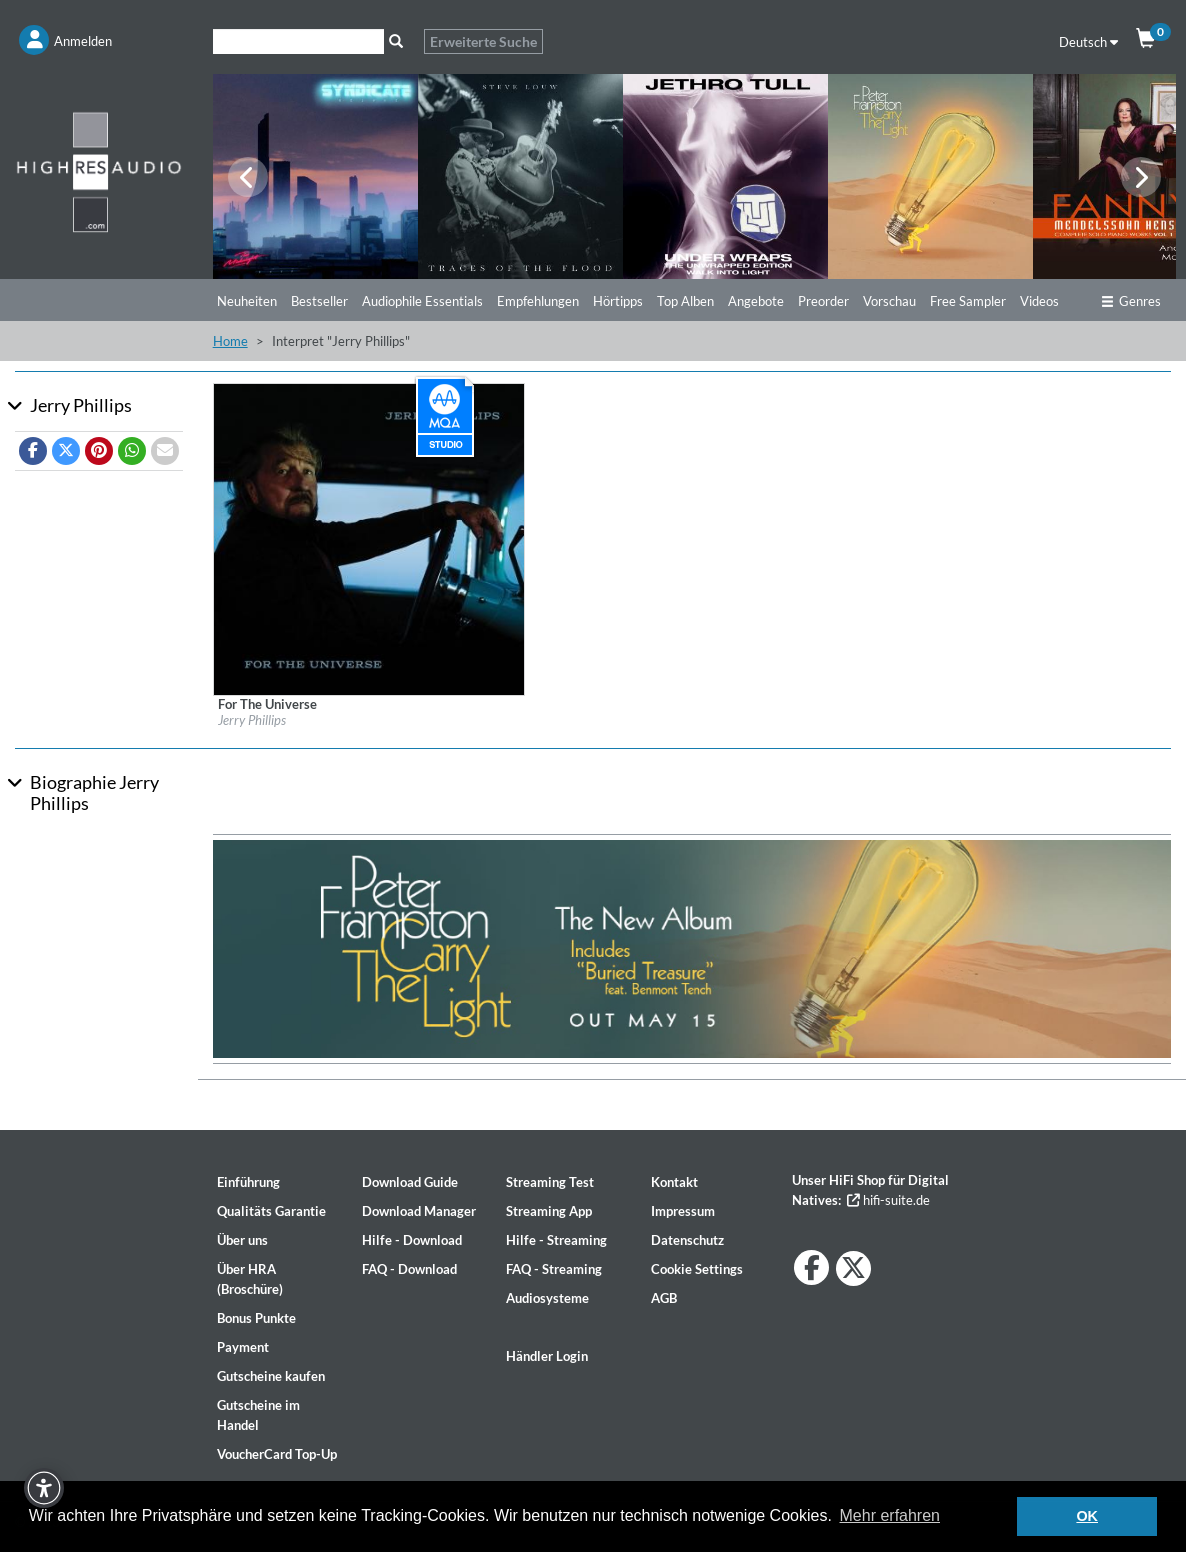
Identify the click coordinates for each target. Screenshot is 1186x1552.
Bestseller (319, 301)
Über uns (242, 1240)
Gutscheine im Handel (258, 1415)
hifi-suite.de (888, 1200)
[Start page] (99, 171)
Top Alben (685, 301)
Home (230, 341)
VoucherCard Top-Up (277, 1454)
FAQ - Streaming (554, 1269)
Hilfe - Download (412, 1240)
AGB (664, 1298)
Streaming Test (550, 1182)
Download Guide (410, 1182)
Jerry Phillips (252, 720)
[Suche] (298, 41)
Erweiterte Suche (483, 41)
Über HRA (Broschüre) (250, 1279)
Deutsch (1088, 42)
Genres (1131, 301)
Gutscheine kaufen (271, 1376)
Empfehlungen (538, 301)
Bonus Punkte (256, 1318)
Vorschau (889, 301)
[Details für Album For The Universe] (369, 538)
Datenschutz (687, 1240)
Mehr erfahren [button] (890, 1515)
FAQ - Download (409, 1269)
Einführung (248, 1182)
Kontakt (674, 1182)
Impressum (683, 1211)
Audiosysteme (547, 1298)
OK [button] (1087, 1516)
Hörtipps (618, 301)
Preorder (823, 301)
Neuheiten (247, 301)
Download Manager (419, 1211)
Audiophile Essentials (422, 301)
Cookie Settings (697, 1269)
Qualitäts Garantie (271, 1211)
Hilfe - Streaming (556, 1240)
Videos (1039, 301)
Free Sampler (968, 301)
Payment (243, 1347)
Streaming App (549, 1211)
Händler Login (547, 1356)
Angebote (756, 301)
